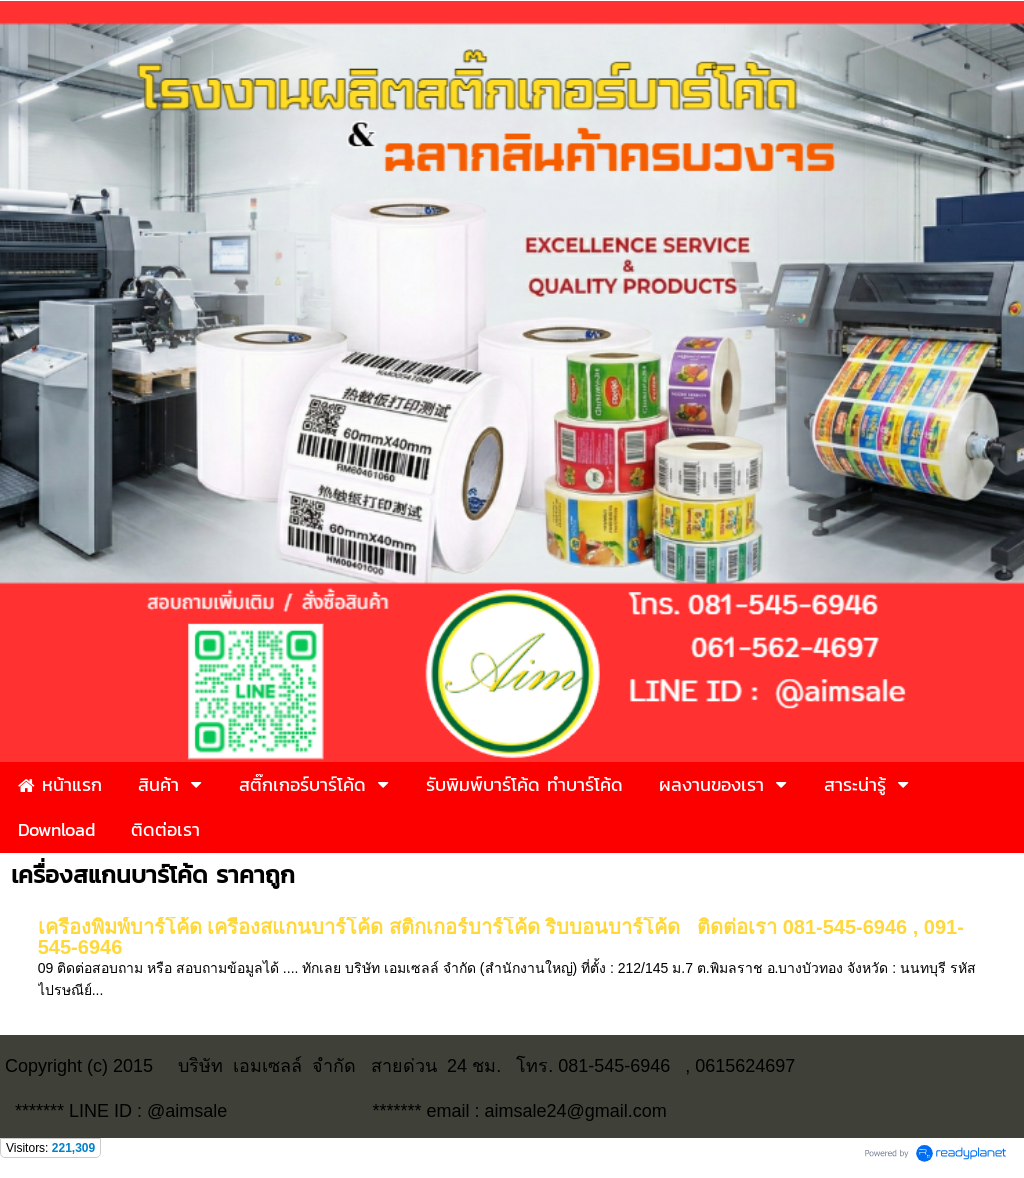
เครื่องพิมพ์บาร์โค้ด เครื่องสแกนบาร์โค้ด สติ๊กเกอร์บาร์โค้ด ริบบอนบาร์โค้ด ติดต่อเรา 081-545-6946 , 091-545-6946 (501, 937)
